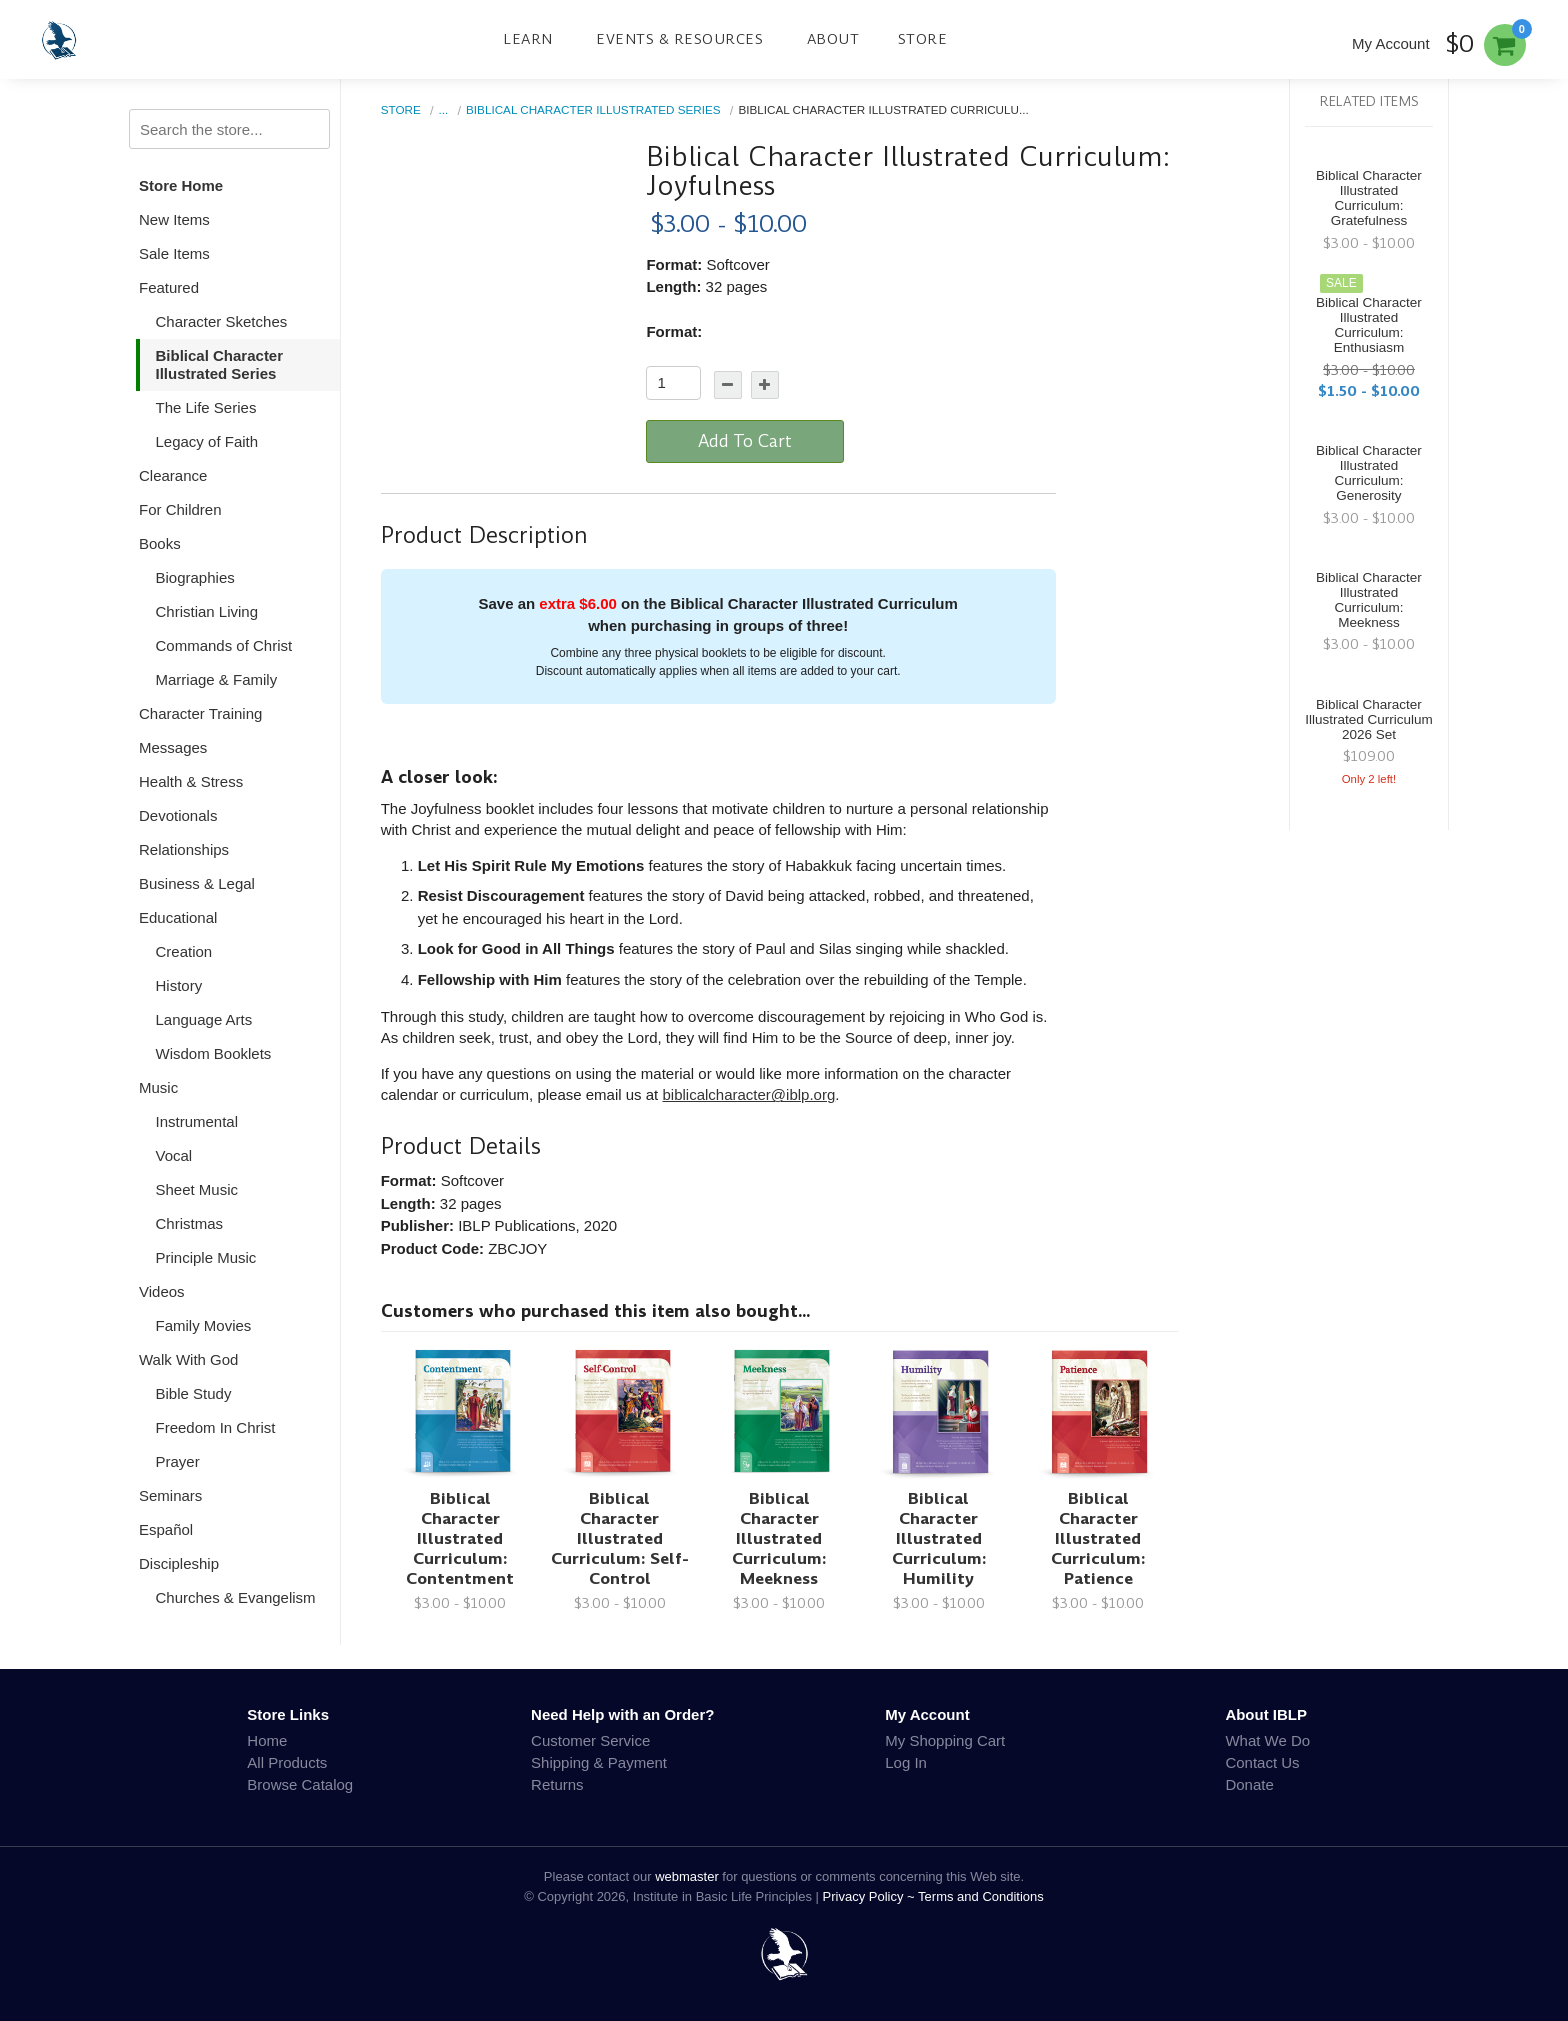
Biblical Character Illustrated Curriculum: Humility (939, 1538)
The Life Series (206, 407)
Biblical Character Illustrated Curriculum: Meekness (779, 1538)
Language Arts (204, 1019)
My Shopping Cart (945, 1740)
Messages (173, 747)
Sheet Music (197, 1189)
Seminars (170, 1495)
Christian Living (207, 611)
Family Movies (204, 1325)
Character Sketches (222, 321)
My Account (1391, 43)
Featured (169, 287)
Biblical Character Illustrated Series (220, 364)
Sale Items (174, 253)
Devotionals (178, 815)
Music (158, 1087)
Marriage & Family (217, 679)
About (833, 39)
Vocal (174, 1155)
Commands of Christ (224, 645)
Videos (162, 1291)
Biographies (195, 577)
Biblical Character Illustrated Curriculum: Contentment (460, 1538)
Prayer (178, 1461)
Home (267, 1740)
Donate (1249, 1784)
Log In (906, 1762)
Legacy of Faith (207, 441)
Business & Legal (197, 883)
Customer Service (590, 1740)
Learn (528, 39)
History (179, 985)
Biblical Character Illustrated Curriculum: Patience (1098, 1538)
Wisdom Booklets (214, 1053)
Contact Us (1262, 1762)
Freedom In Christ (216, 1427)
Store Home (181, 185)
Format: (674, 331)
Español (166, 1529)
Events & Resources (679, 39)
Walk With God (188, 1359)
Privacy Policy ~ (871, 1896)
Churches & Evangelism (236, 1597)
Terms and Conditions (981, 1896)
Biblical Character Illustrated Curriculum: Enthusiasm (1369, 325)
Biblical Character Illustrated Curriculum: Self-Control (620, 1538)
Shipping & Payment (599, 1762)
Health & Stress (191, 781)
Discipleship (179, 1563)
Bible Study (194, 1393)
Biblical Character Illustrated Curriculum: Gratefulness (1369, 198)
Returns (557, 1784)
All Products (287, 1762)
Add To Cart (745, 441)
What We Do (1267, 1740)
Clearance (173, 475)
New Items (174, 219)
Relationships (184, 849)
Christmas (190, 1223)
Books (160, 543)
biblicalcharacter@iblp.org (748, 1094)
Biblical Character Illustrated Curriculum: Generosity (1369, 473)
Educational (178, 917)
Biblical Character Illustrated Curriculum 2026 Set (1369, 719)
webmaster (687, 1876)
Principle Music (206, 1257)
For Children (180, 509)
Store (923, 39)
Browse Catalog (300, 1784)
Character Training (200, 713)
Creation (184, 951)
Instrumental (197, 1121)
